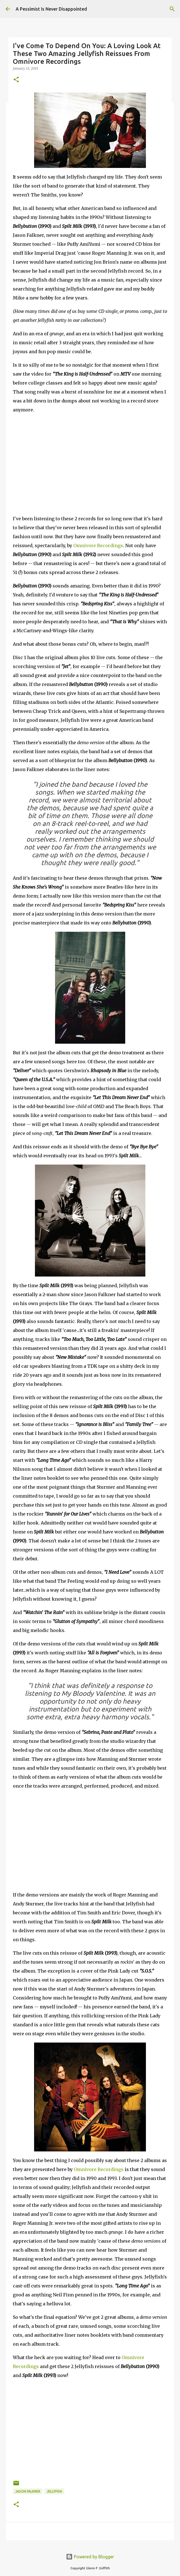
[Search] (172, 9)
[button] (16, 80)
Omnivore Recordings (98, 545)
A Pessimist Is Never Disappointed (51, 8)
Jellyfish (54, 2491)
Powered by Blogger (90, 2556)
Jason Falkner (27, 2491)
